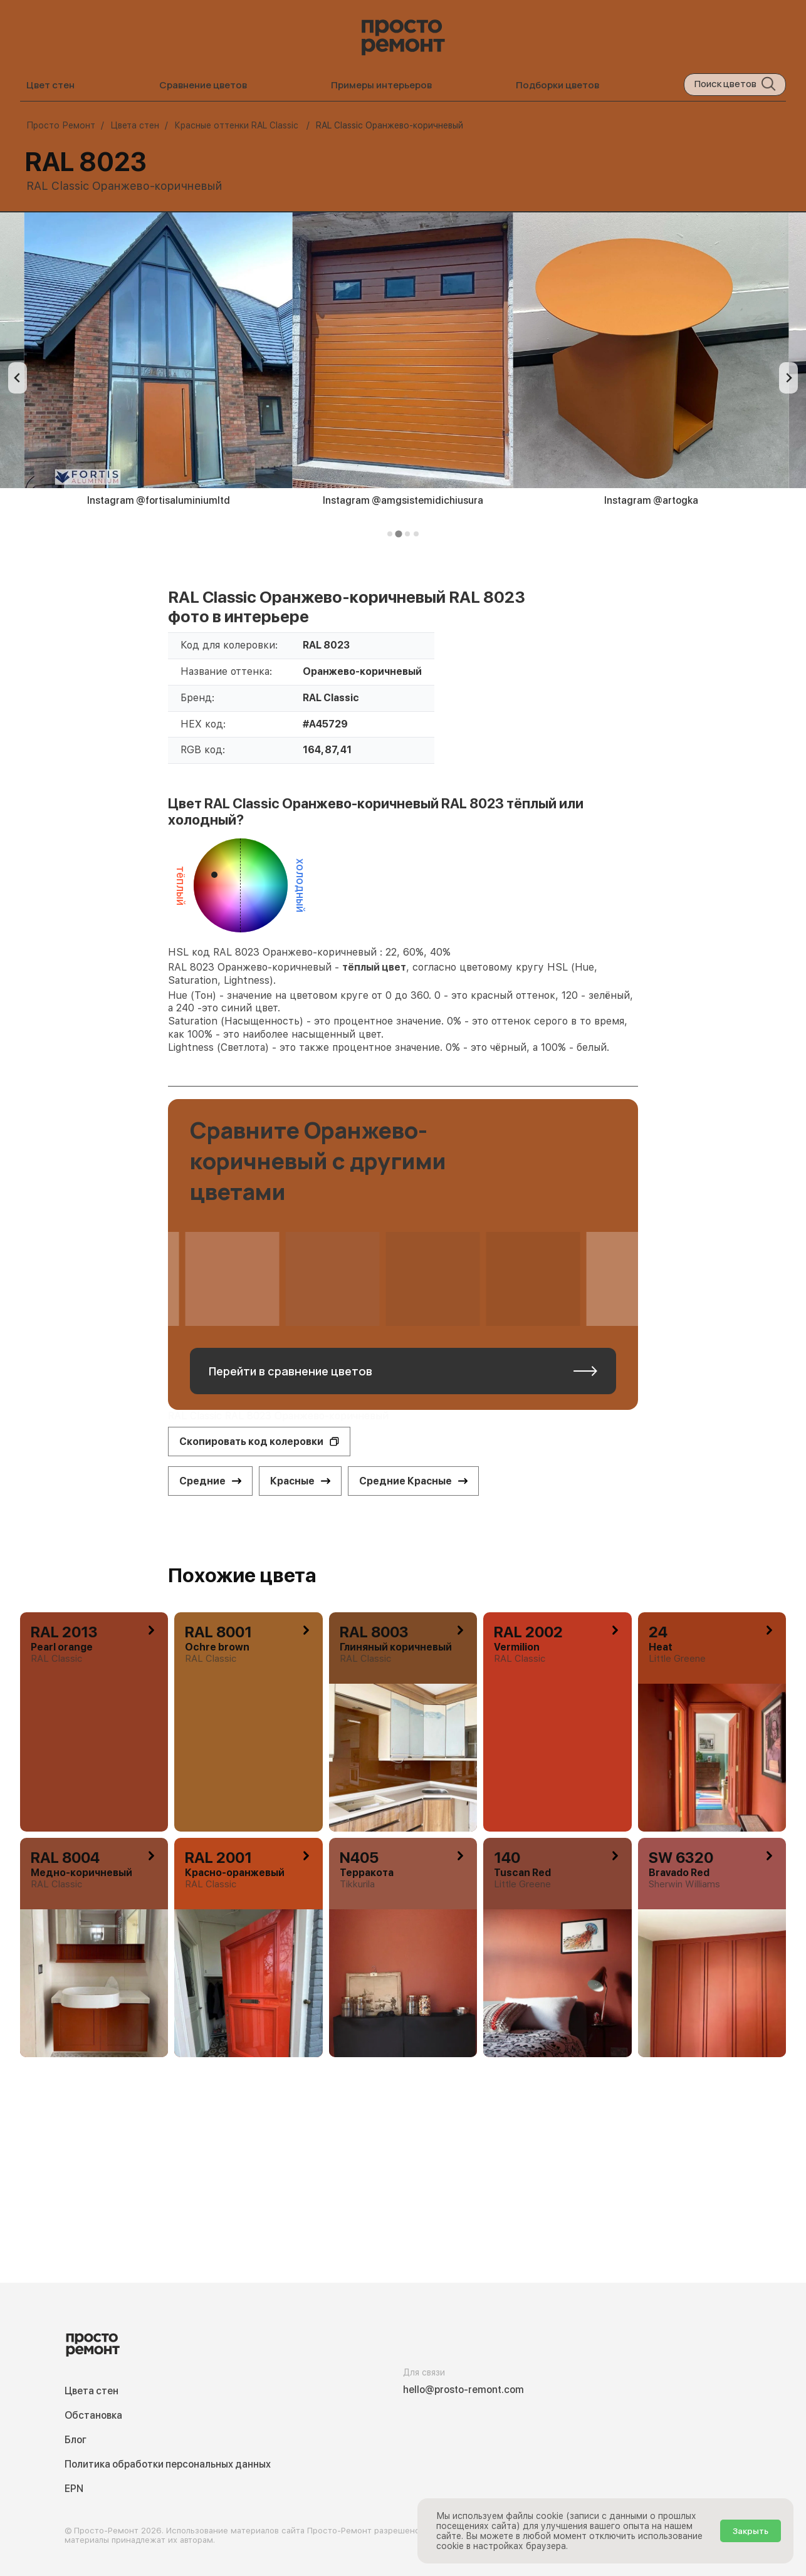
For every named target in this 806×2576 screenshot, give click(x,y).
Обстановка (93, 2415)
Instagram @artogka (651, 500)
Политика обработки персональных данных (168, 2464)
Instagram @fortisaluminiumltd (158, 500)
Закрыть (750, 2531)
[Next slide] (788, 378)
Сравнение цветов (203, 84)
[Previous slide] (17, 378)
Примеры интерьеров (381, 84)
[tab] (389, 533)
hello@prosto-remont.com (463, 2390)
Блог (75, 2440)
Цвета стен (91, 2391)
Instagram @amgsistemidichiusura (403, 500)
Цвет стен (50, 84)
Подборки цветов (557, 84)
